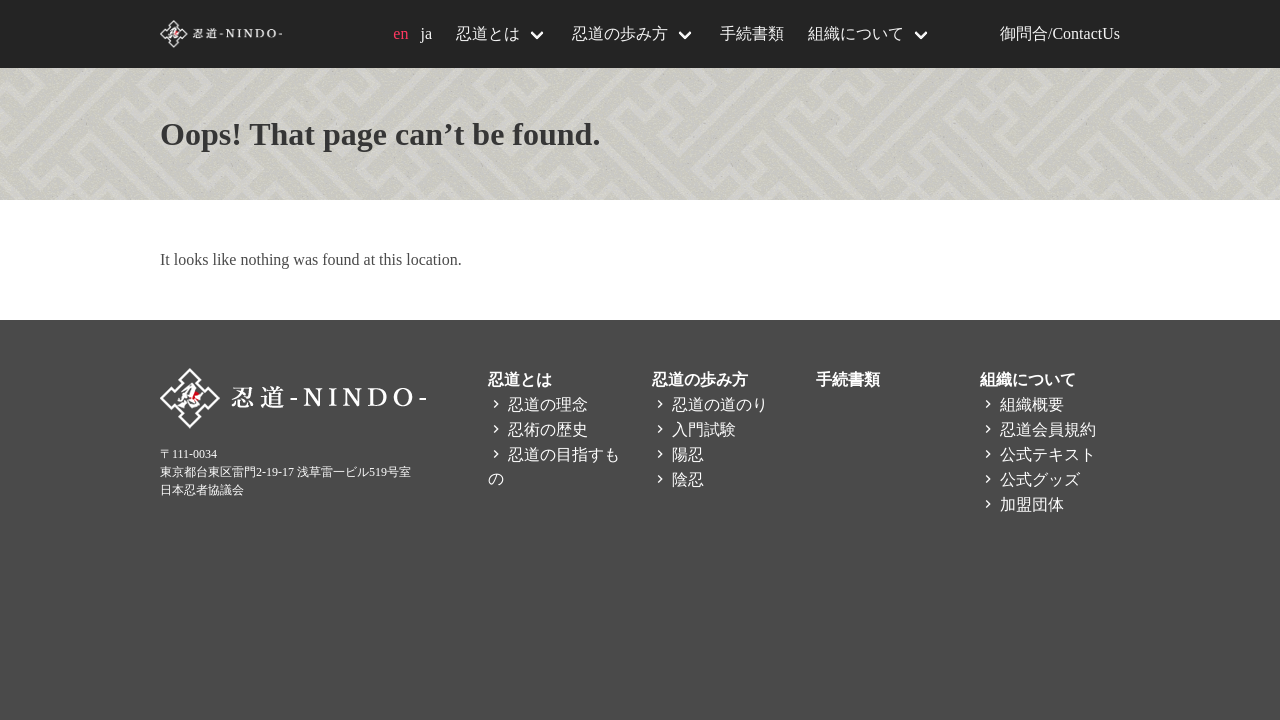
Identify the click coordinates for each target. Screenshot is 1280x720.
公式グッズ (1030, 479)
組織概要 (1022, 404)
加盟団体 (1022, 504)
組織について (856, 33)
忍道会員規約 (1038, 429)
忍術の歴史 (538, 429)
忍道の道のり (710, 404)
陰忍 (678, 479)
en (400, 33)
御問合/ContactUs (1060, 33)
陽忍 (678, 454)
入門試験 (694, 429)
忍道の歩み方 (620, 33)
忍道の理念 (538, 404)
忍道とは (488, 33)
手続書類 (752, 33)
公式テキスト (1038, 454)
